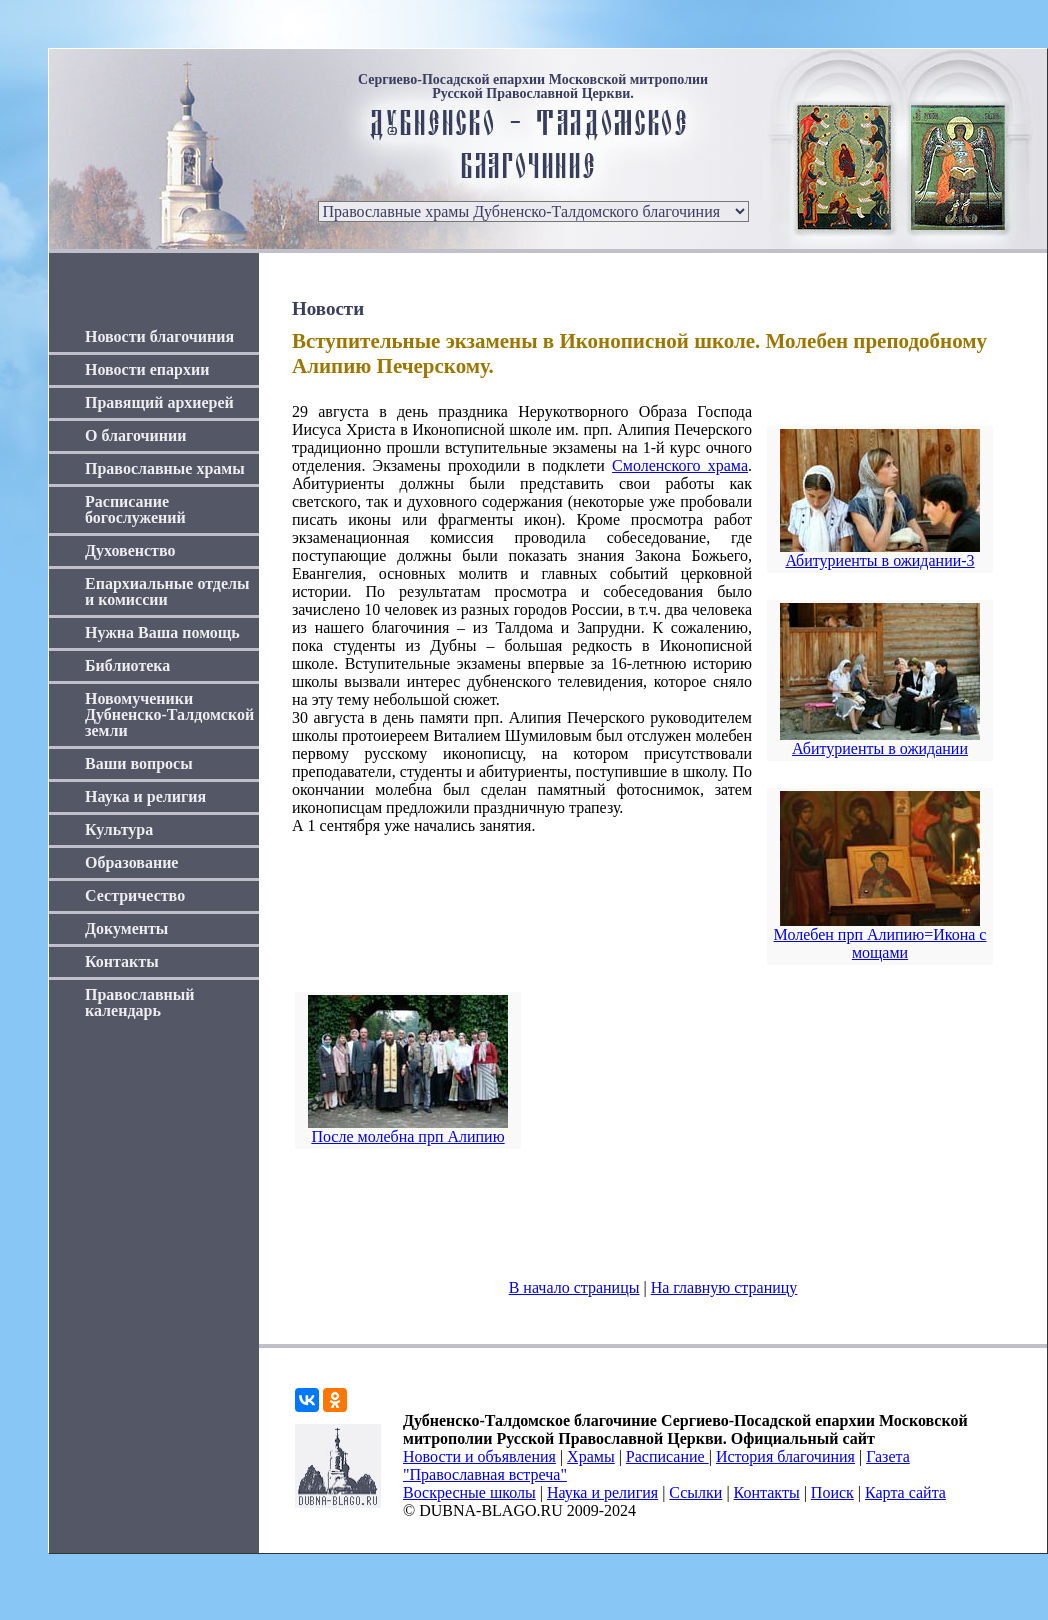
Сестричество (135, 895)
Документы (126, 928)
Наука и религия (145, 796)
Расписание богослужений (135, 509)
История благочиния (785, 1456)
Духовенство (130, 550)
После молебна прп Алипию (407, 1136)
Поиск (832, 1492)
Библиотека (127, 665)
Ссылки (695, 1492)
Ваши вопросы (139, 763)
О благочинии (135, 435)
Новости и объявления (479, 1456)
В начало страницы (574, 1287)
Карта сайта (905, 1492)
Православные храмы (165, 468)
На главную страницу (724, 1287)
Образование (131, 862)
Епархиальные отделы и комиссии (167, 591)
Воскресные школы (469, 1492)
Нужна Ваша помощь (162, 632)
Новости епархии (147, 369)
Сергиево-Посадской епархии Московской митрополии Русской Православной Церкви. (533, 87)
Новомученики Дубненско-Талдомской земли (169, 714)
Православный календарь (140, 1002)
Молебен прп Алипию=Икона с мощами (880, 943)
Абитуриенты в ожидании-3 (879, 560)
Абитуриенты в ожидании (880, 748)
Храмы (591, 1456)
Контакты (122, 961)
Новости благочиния (159, 336)
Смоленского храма (680, 465)
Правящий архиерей (159, 402)
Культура (119, 829)
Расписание (667, 1456)
